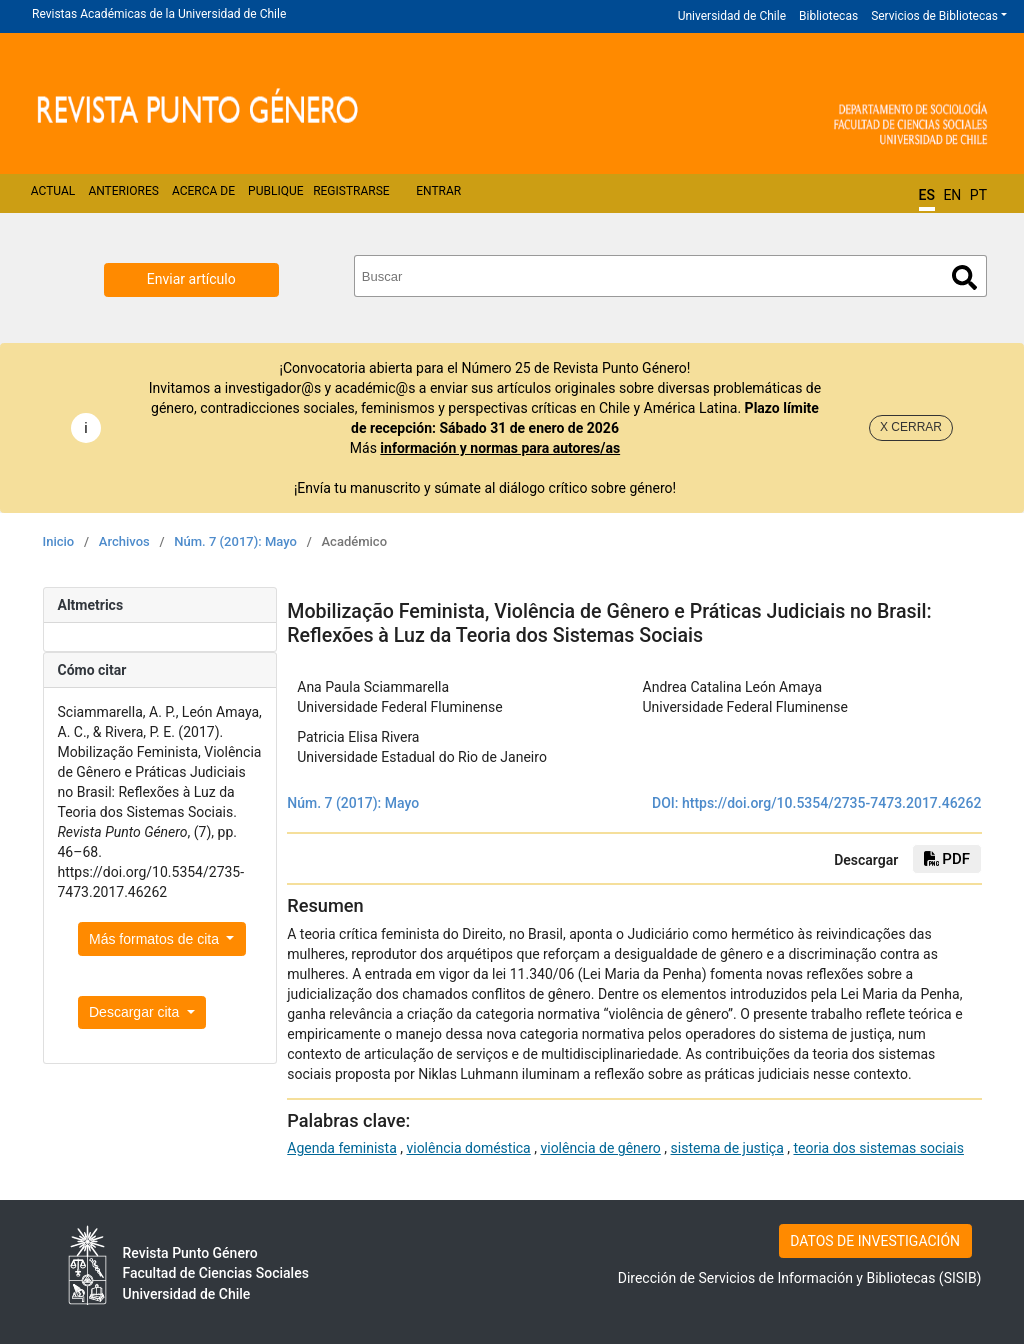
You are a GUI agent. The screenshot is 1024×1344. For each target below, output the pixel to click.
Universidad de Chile (732, 16)
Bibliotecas (828, 16)
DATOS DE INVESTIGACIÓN (875, 1241)
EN (952, 195)
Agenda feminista (342, 1148)
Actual (53, 191)
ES (927, 195)
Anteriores (123, 191)
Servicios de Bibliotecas (934, 16)
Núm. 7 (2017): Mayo (235, 541)
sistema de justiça (727, 1148)
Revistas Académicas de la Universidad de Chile (159, 14)
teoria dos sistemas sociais (878, 1148)
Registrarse (351, 191)
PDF (947, 859)
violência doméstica (468, 1148)
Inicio (59, 541)
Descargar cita (136, 1012)
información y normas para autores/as (500, 448)
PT (978, 195)
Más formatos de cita (156, 939)
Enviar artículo (191, 279)
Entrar (438, 191)
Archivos (124, 541)
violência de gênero (600, 1148)
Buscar (964, 277)
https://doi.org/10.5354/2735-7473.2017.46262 (832, 803)
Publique (275, 191)
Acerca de (203, 191)
